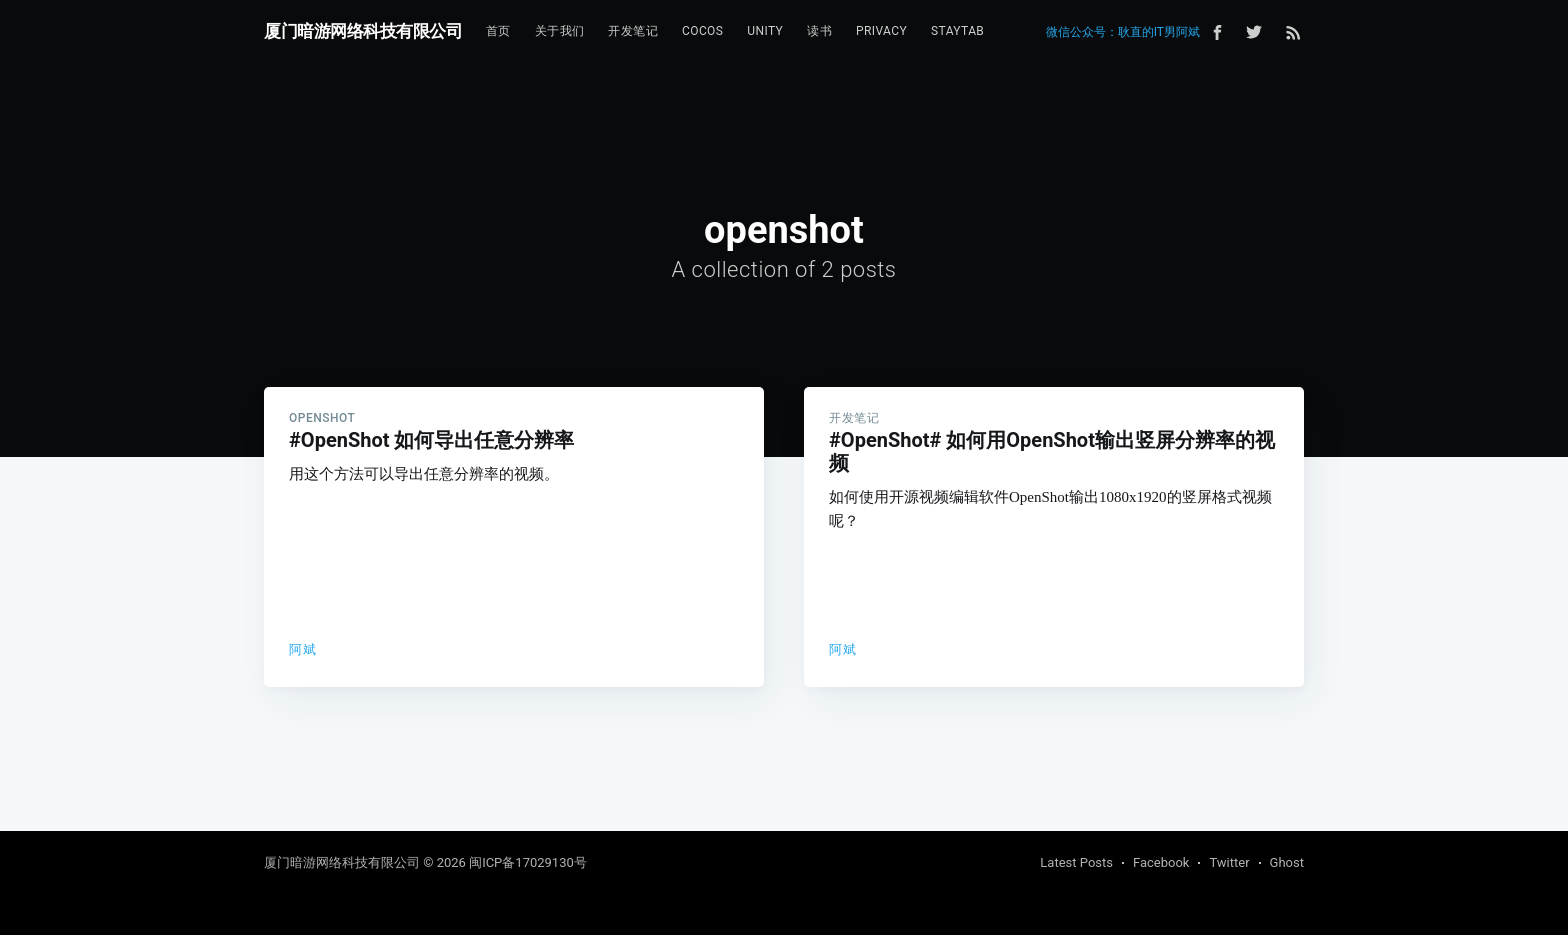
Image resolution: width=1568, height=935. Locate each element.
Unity (765, 31)
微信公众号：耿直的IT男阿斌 (1123, 32)
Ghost (1287, 862)
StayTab (957, 31)
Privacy (881, 31)
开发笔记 (633, 31)
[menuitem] (498, 31)
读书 (819, 31)
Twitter (1229, 862)
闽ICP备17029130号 (528, 862)
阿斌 (302, 649)
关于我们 (560, 31)
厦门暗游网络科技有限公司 (363, 31)
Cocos (702, 31)
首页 (498, 31)
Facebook (1161, 862)
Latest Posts (1076, 862)
